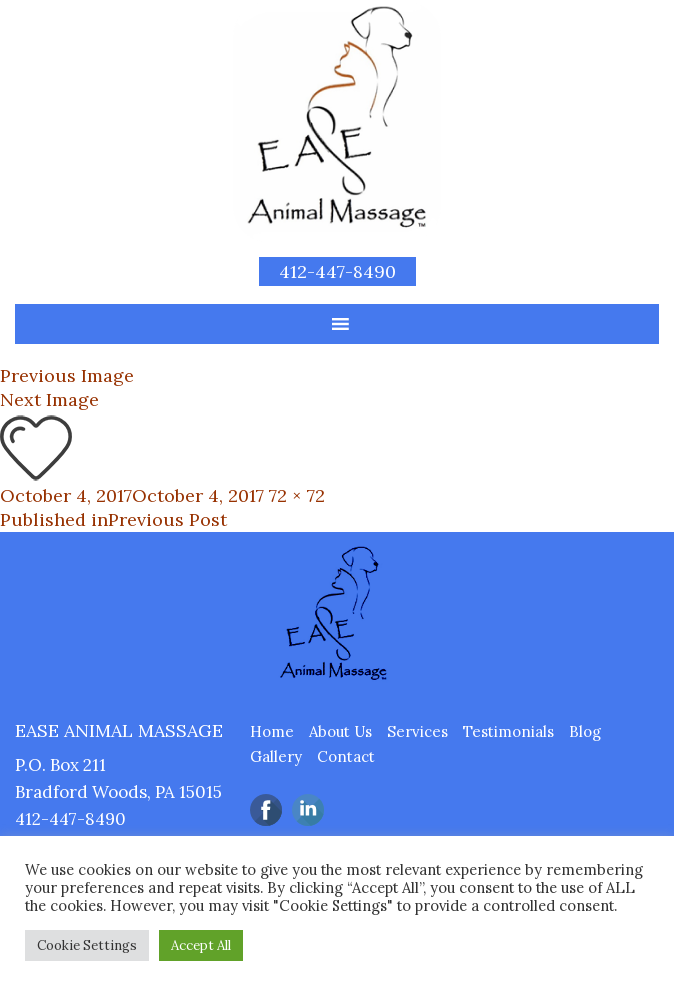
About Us (340, 731)
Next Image (49, 399)
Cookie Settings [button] (87, 945)
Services (417, 731)
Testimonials (508, 731)
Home (272, 731)
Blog (585, 731)
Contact (346, 756)
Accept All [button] (201, 945)
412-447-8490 (337, 271)
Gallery (276, 756)
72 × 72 (297, 495)
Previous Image (67, 375)
